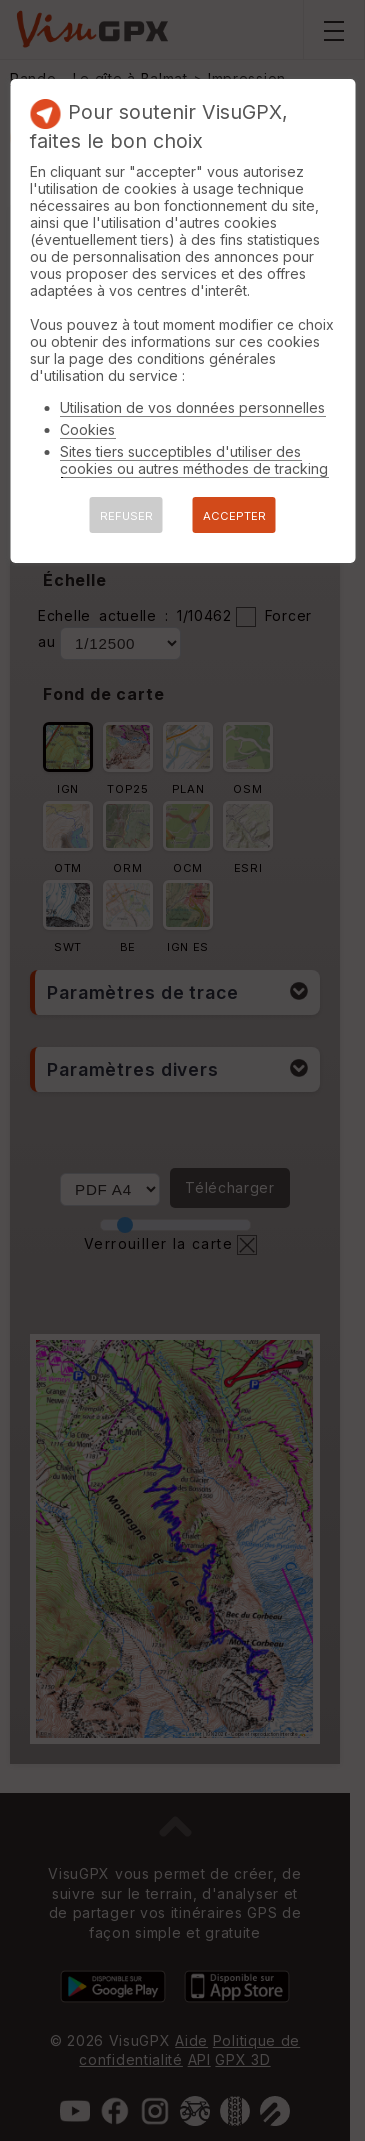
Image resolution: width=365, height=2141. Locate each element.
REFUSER (126, 516)
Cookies (87, 429)
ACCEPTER (234, 516)
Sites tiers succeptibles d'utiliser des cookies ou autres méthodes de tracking (194, 460)
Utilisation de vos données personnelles (192, 407)
